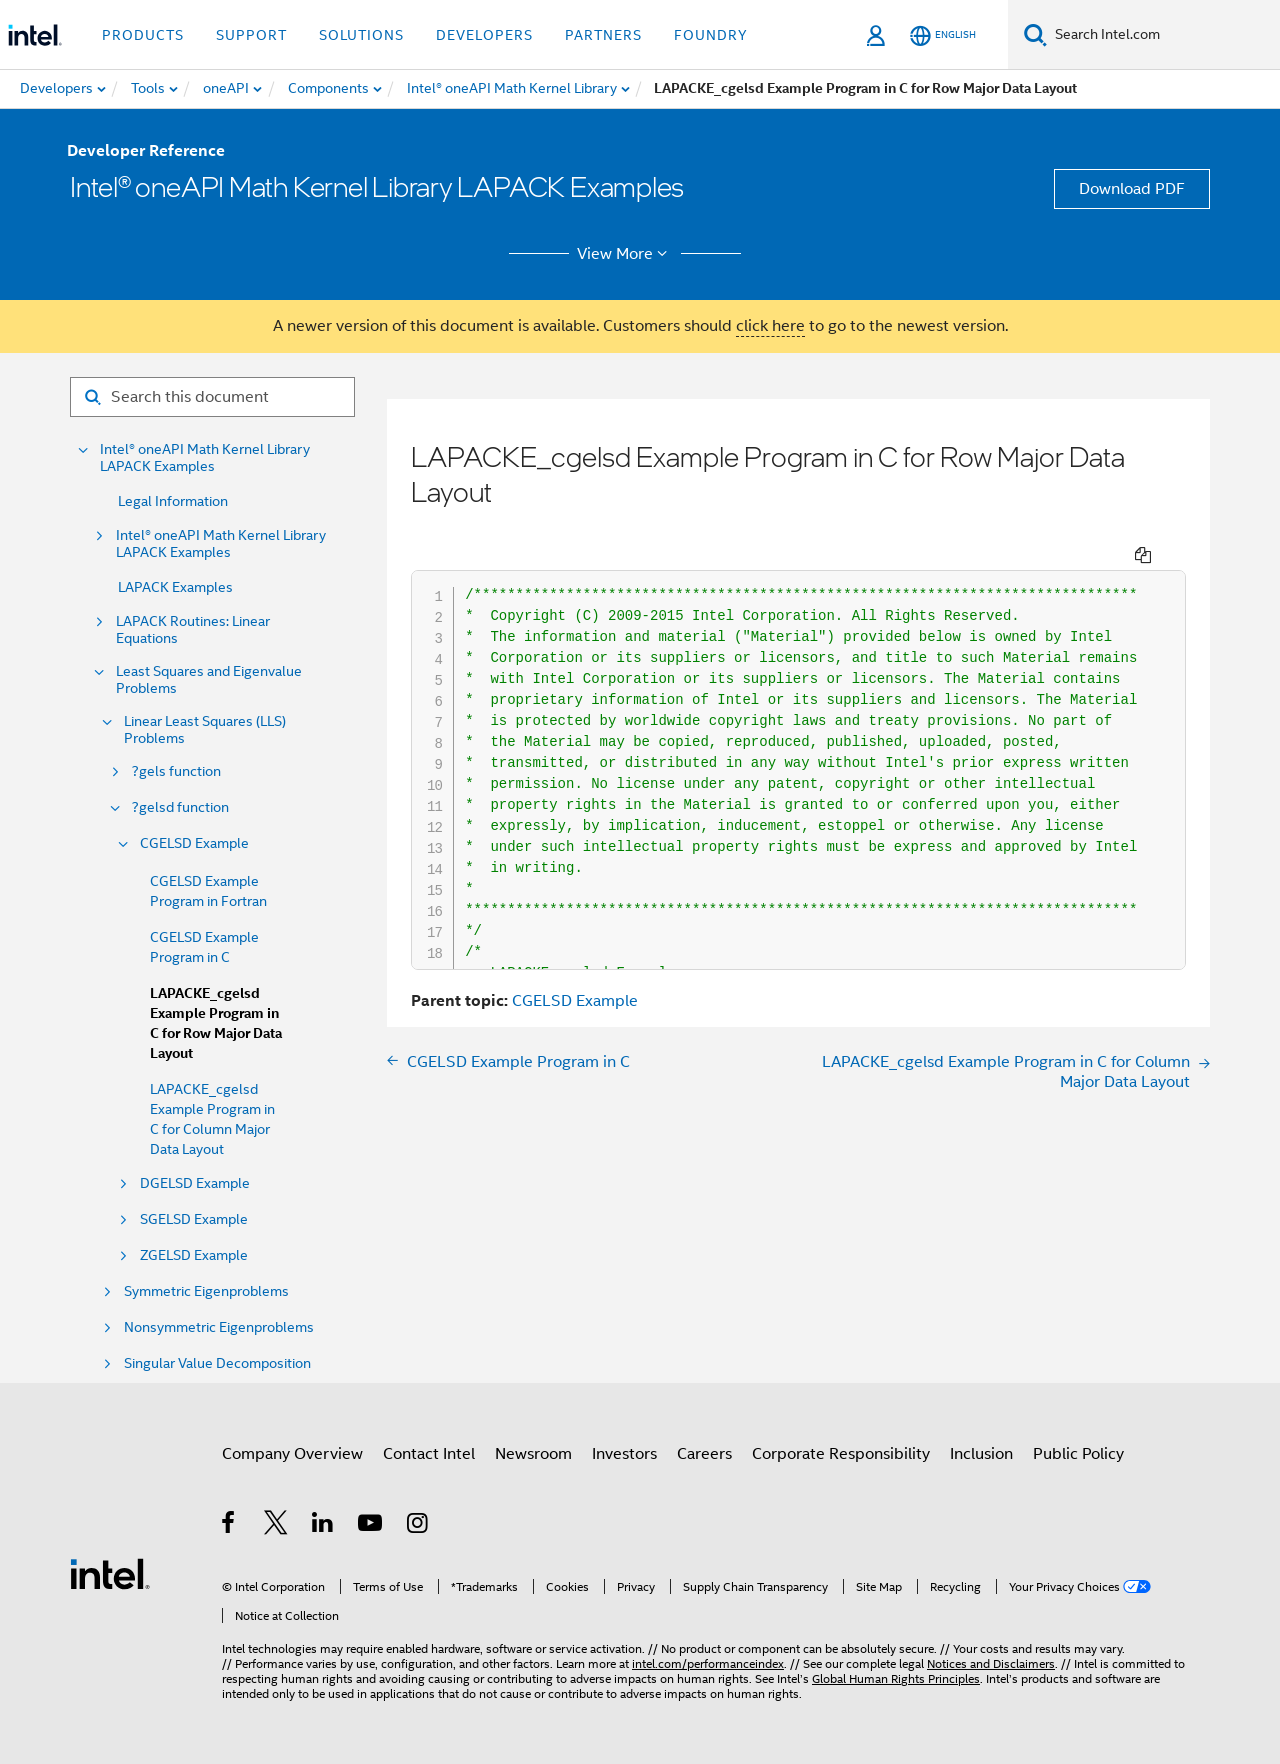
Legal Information (173, 501)
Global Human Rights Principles (896, 1678)
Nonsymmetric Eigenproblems (219, 1327)
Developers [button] (484, 35)
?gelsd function (180, 807)
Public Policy (1078, 1454)
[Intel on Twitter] (276, 1526)
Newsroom (533, 1454)
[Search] (1035, 34)
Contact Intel (429, 1454)
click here (770, 326)
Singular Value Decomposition (217, 1363)
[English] (943, 35)
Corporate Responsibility (841, 1454)
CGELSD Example (194, 843)
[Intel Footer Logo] (110, 1573)
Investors (624, 1454)
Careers (704, 1454)
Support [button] (251, 35)
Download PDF (1132, 189)
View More (625, 254)
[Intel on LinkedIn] (323, 1526)
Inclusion (981, 1454)
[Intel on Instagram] (418, 1526)
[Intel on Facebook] (229, 1526)
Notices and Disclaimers (991, 1663)
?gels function (176, 771)
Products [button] (143, 35)
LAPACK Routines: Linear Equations (193, 630)
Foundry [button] (711, 35)
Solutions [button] (361, 35)
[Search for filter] (212, 397)
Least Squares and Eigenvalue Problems (209, 680)
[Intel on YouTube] (371, 1526)
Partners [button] (603, 35)
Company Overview (292, 1454)
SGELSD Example (194, 1219)
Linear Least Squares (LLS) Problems (205, 730)
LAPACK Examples (175, 587)
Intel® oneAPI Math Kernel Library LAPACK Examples (205, 458)
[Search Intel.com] (1163, 35)
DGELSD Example (195, 1183)
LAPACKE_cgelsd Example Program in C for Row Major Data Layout (216, 1023)
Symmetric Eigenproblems (206, 1291)
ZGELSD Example (194, 1255)
